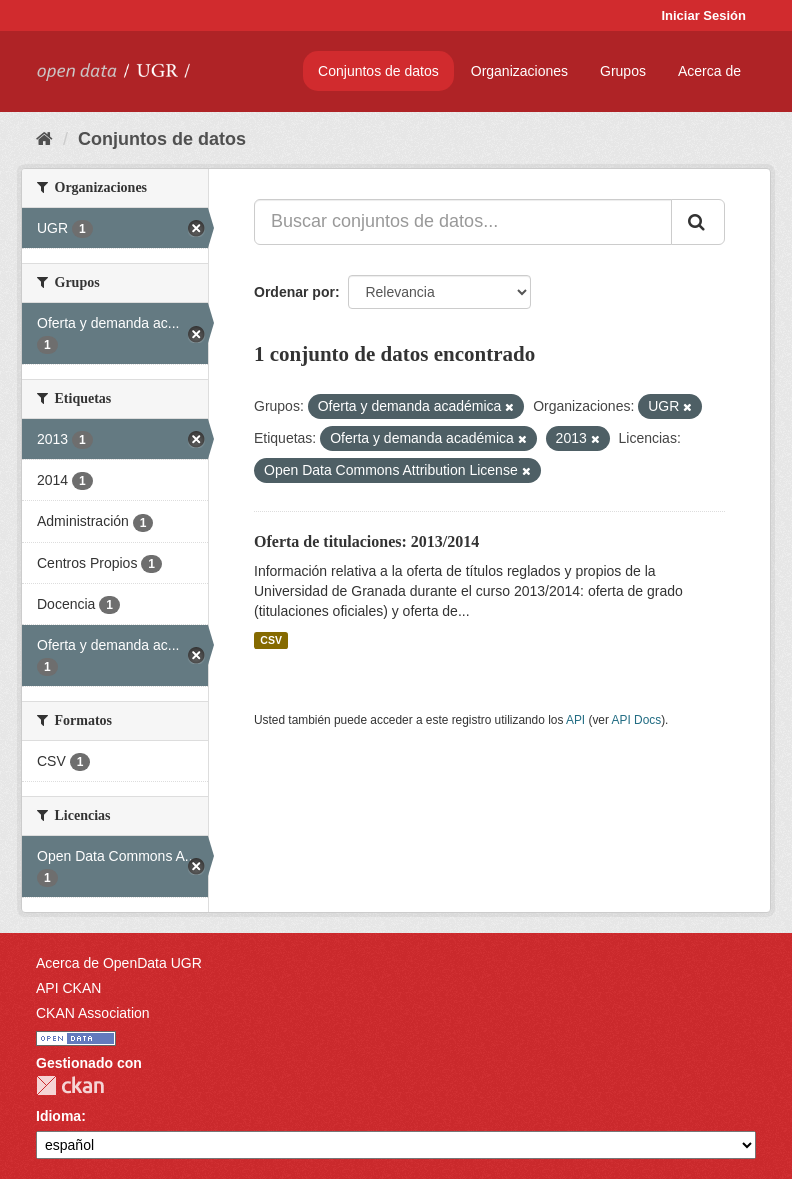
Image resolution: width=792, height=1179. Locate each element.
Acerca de (709, 71)
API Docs (637, 720)
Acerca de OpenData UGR (119, 963)
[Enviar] (698, 222)
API (575, 720)
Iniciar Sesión (703, 15)
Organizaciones (519, 71)
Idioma (58, 1116)
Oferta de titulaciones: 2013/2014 (366, 541)
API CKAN (68, 988)
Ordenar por (294, 292)
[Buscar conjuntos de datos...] (463, 222)
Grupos (623, 71)
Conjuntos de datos (378, 71)
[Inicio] (44, 139)
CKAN (70, 1085)
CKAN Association (93, 1013)
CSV (271, 640)
